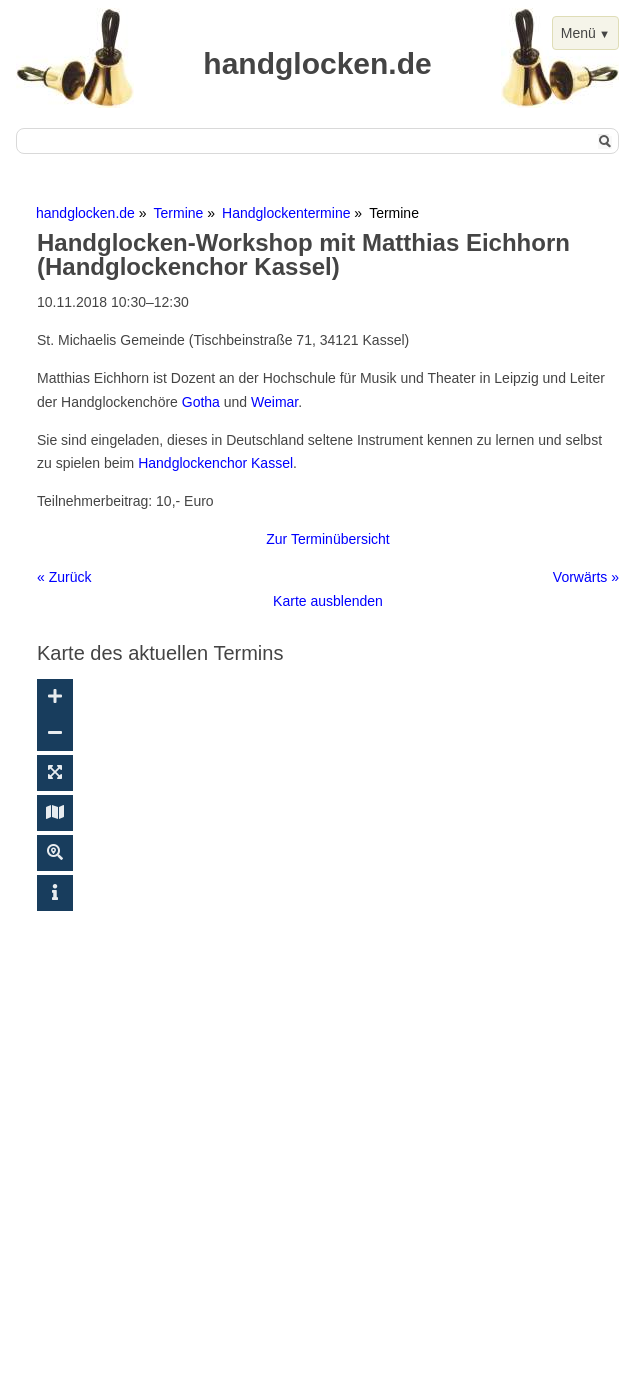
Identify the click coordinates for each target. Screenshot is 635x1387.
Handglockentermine (286, 213)
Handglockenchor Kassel (215, 463)
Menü (578, 33)
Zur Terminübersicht (327, 539)
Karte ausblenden (328, 601)
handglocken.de (85, 213)
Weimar (274, 402)
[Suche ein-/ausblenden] (55, 853)
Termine (179, 213)
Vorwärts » (586, 577)
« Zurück (64, 577)
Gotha (201, 402)
